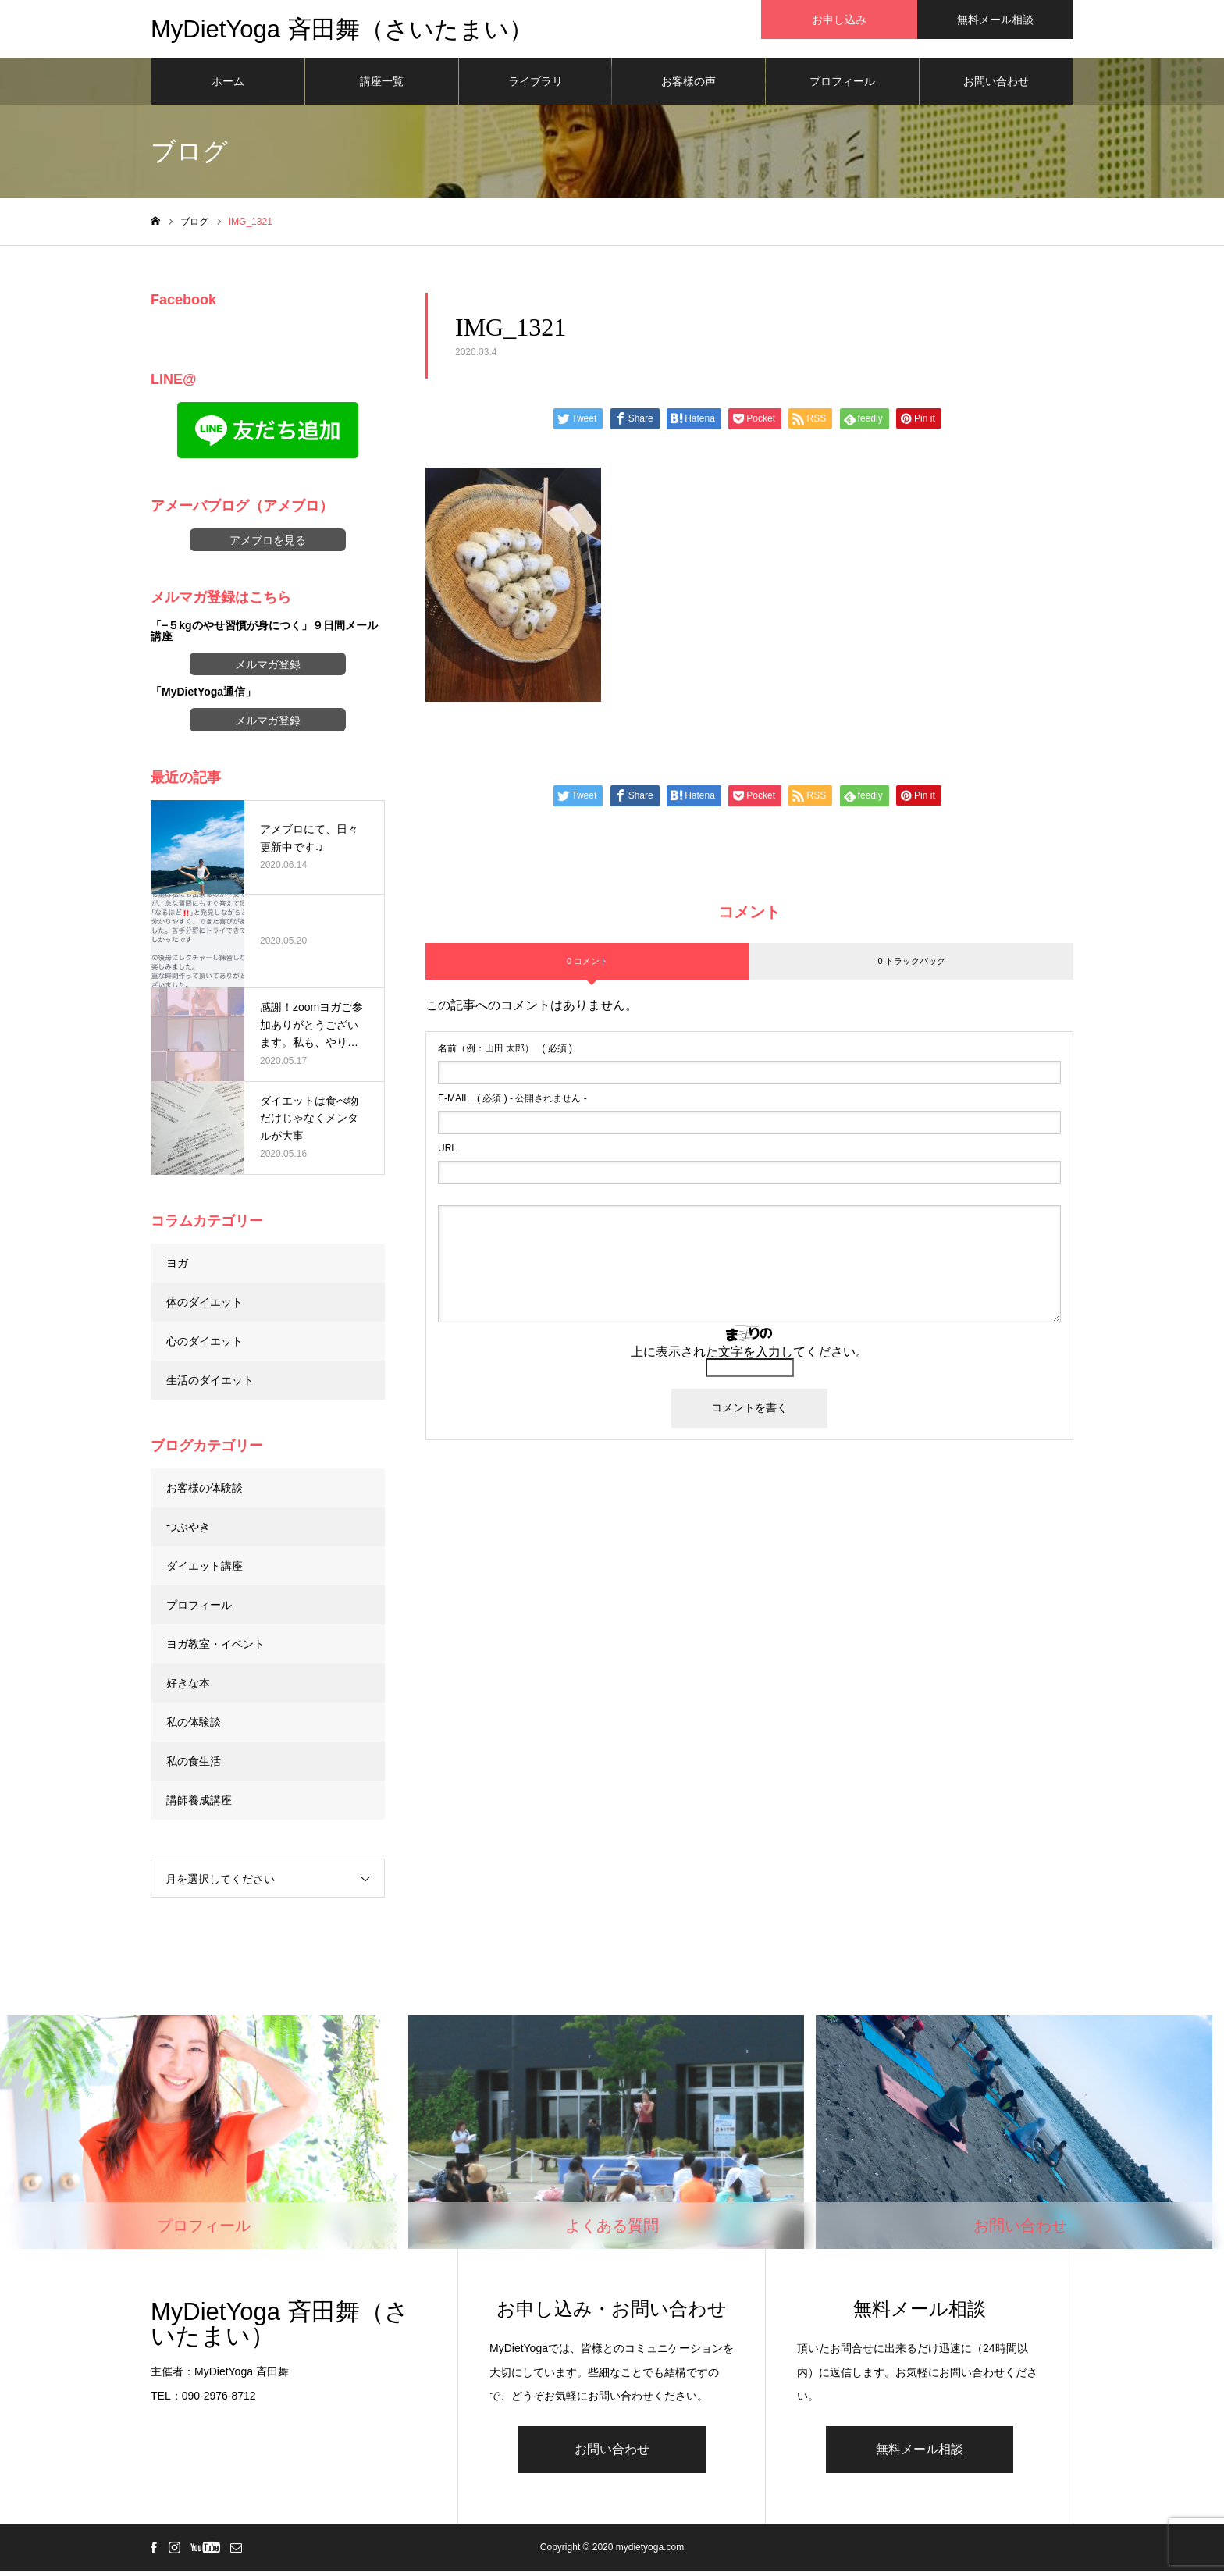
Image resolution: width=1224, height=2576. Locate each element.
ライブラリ (535, 86)
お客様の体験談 (204, 1492)
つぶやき (188, 1531)
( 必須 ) (505, 1054)
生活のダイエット (210, 1385)
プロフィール (842, 86)
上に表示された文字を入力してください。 (749, 1357)
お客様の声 (688, 86)
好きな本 (188, 1687)
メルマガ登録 (268, 670)
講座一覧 (382, 86)
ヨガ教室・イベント (215, 1648)
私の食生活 (193, 1765)
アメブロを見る (268, 545)
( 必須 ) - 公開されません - (512, 1103)
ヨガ (177, 1267)
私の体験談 (193, 1726)
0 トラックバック (911, 965)
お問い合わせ (996, 86)
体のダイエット (204, 1306)
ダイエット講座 (204, 1570)
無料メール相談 (919, 2454)
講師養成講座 (199, 1805)
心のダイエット (204, 1346)
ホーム (228, 86)
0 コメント (587, 965)
